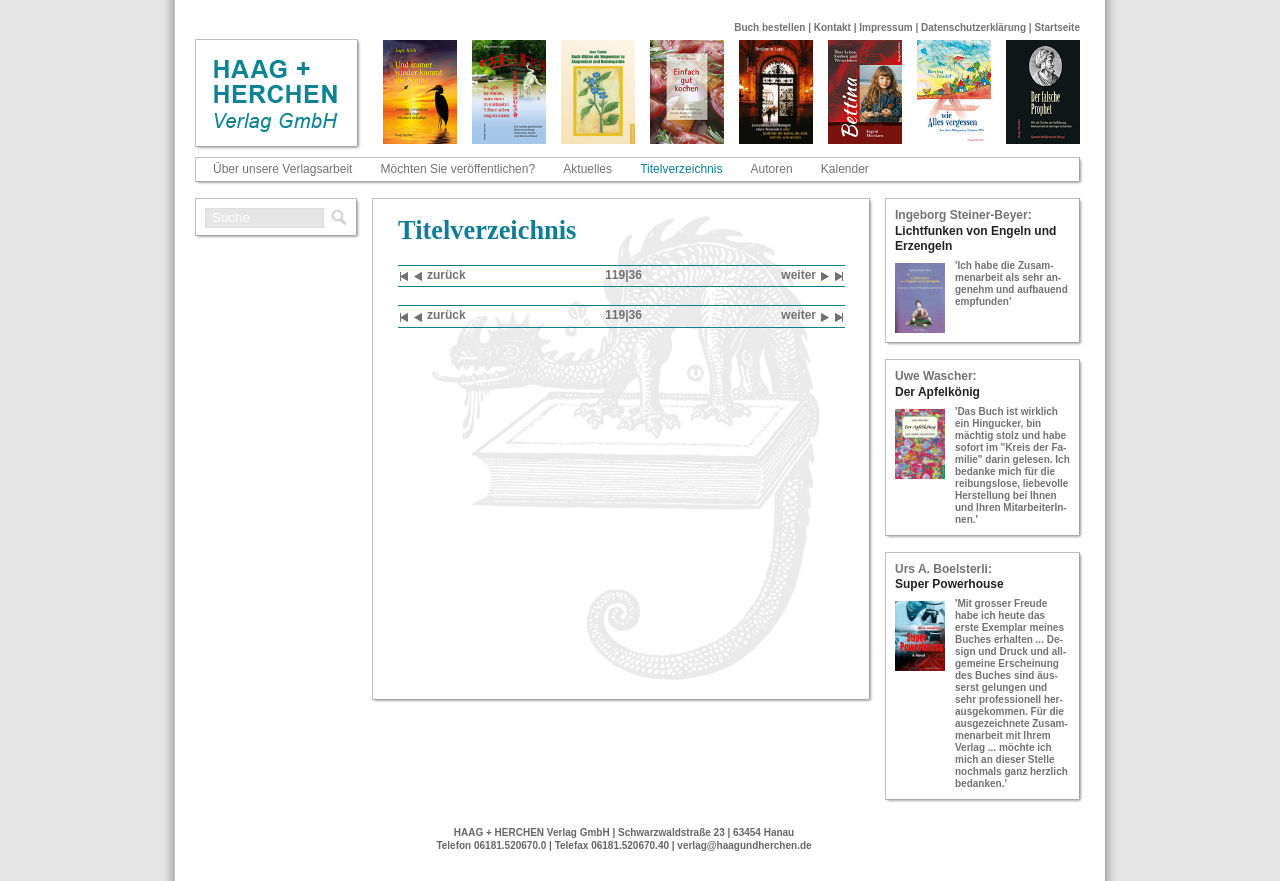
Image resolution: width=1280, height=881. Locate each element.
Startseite (1057, 27)
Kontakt (832, 27)
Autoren (772, 169)
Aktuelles (587, 169)
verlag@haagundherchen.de (744, 845)
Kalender (845, 169)
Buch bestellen (769, 27)
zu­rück (440, 276)
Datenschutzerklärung (973, 27)
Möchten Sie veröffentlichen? (458, 169)
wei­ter (805, 276)
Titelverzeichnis (681, 169)
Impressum (885, 27)
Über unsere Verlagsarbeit (282, 169)
